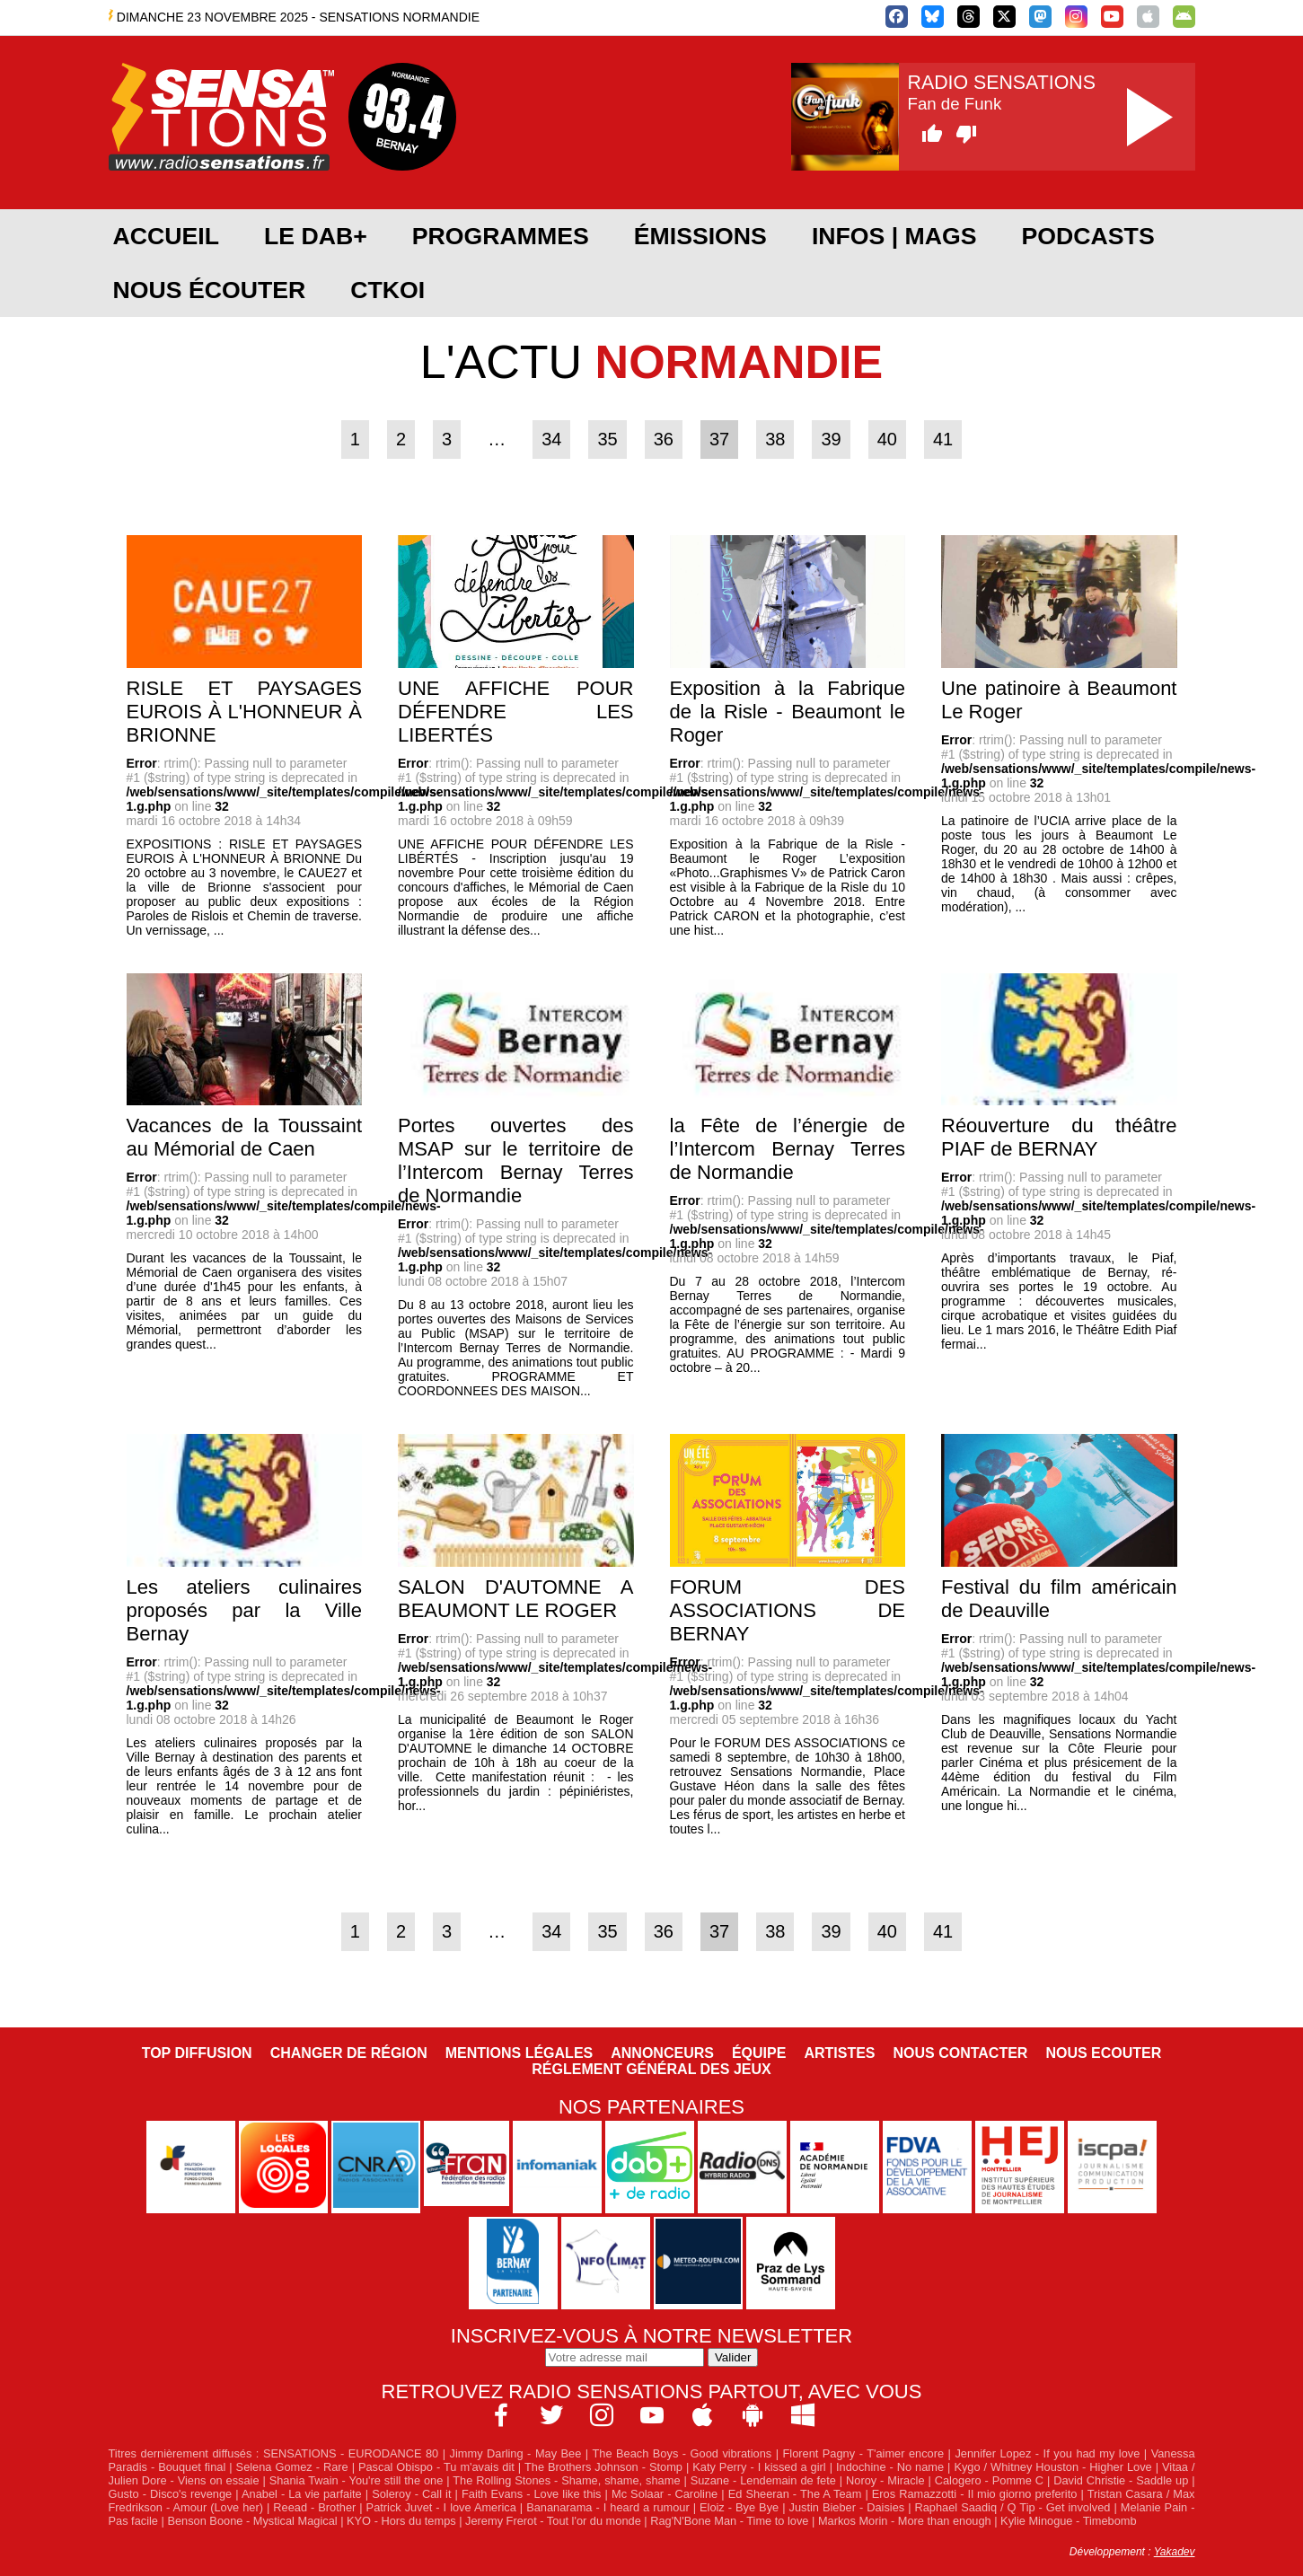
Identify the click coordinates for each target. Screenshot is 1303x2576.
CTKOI (387, 290)
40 (887, 439)
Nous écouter (209, 290)
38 (775, 439)
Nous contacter (961, 2053)
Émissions (700, 236)
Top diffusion (197, 2053)
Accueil (166, 236)
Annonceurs (662, 2053)
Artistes (839, 2053)
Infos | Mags (894, 236)
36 (664, 439)
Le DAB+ (315, 236)
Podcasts (1088, 236)
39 (831, 439)
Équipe (759, 2053)
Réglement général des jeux (651, 2069)
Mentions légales (519, 2053)
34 (551, 439)
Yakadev (1174, 2551)
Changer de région (348, 2053)
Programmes (500, 236)
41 (943, 439)
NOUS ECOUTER (1103, 2053)
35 (607, 439)
